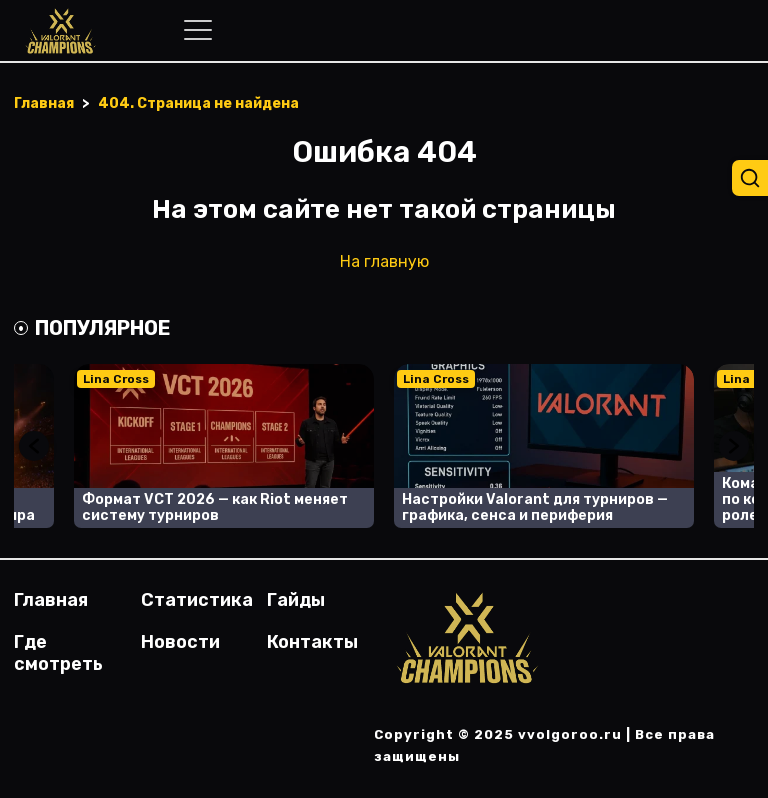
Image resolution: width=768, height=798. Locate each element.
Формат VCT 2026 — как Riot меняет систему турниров (215, 507)
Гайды (296, 600)
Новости (180, 642)
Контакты (312, 642)
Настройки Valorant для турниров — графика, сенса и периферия (535, 507)
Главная (51, 600)
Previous (34, 446)
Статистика (197, 600)
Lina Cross (116, 379)
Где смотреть (58, 653)
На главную (384, 261)
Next (734, 446)
